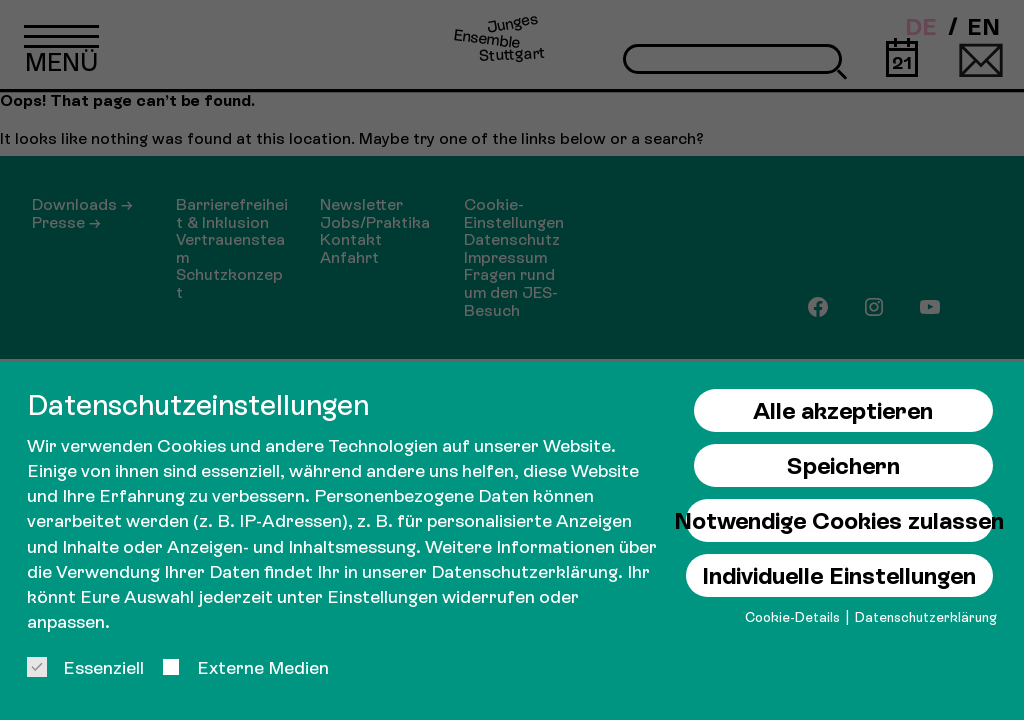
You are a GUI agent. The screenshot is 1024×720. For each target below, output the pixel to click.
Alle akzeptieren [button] (843, 410)
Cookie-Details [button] (794, 617)
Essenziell (85, 667)
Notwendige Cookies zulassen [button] (839, 520)
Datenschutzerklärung (524, 571)
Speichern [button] (843, 465)
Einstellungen (382, 596)
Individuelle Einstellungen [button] (839, 575)
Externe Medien (245, 667)
